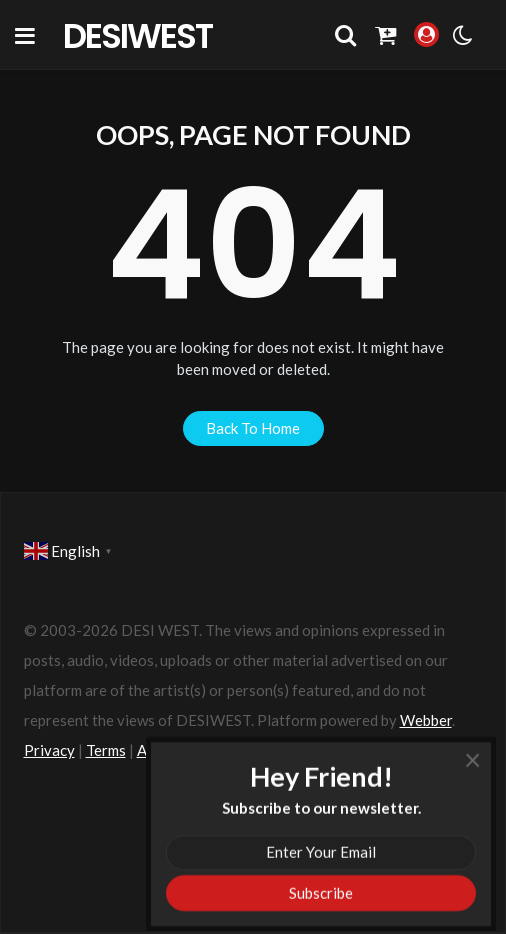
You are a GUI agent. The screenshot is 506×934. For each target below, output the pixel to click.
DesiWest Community (148, 35)
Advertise (169, 750)
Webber (426, 720)
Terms (106, 750)
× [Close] (472, 780)
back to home (253, 428)
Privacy (49, 750)
